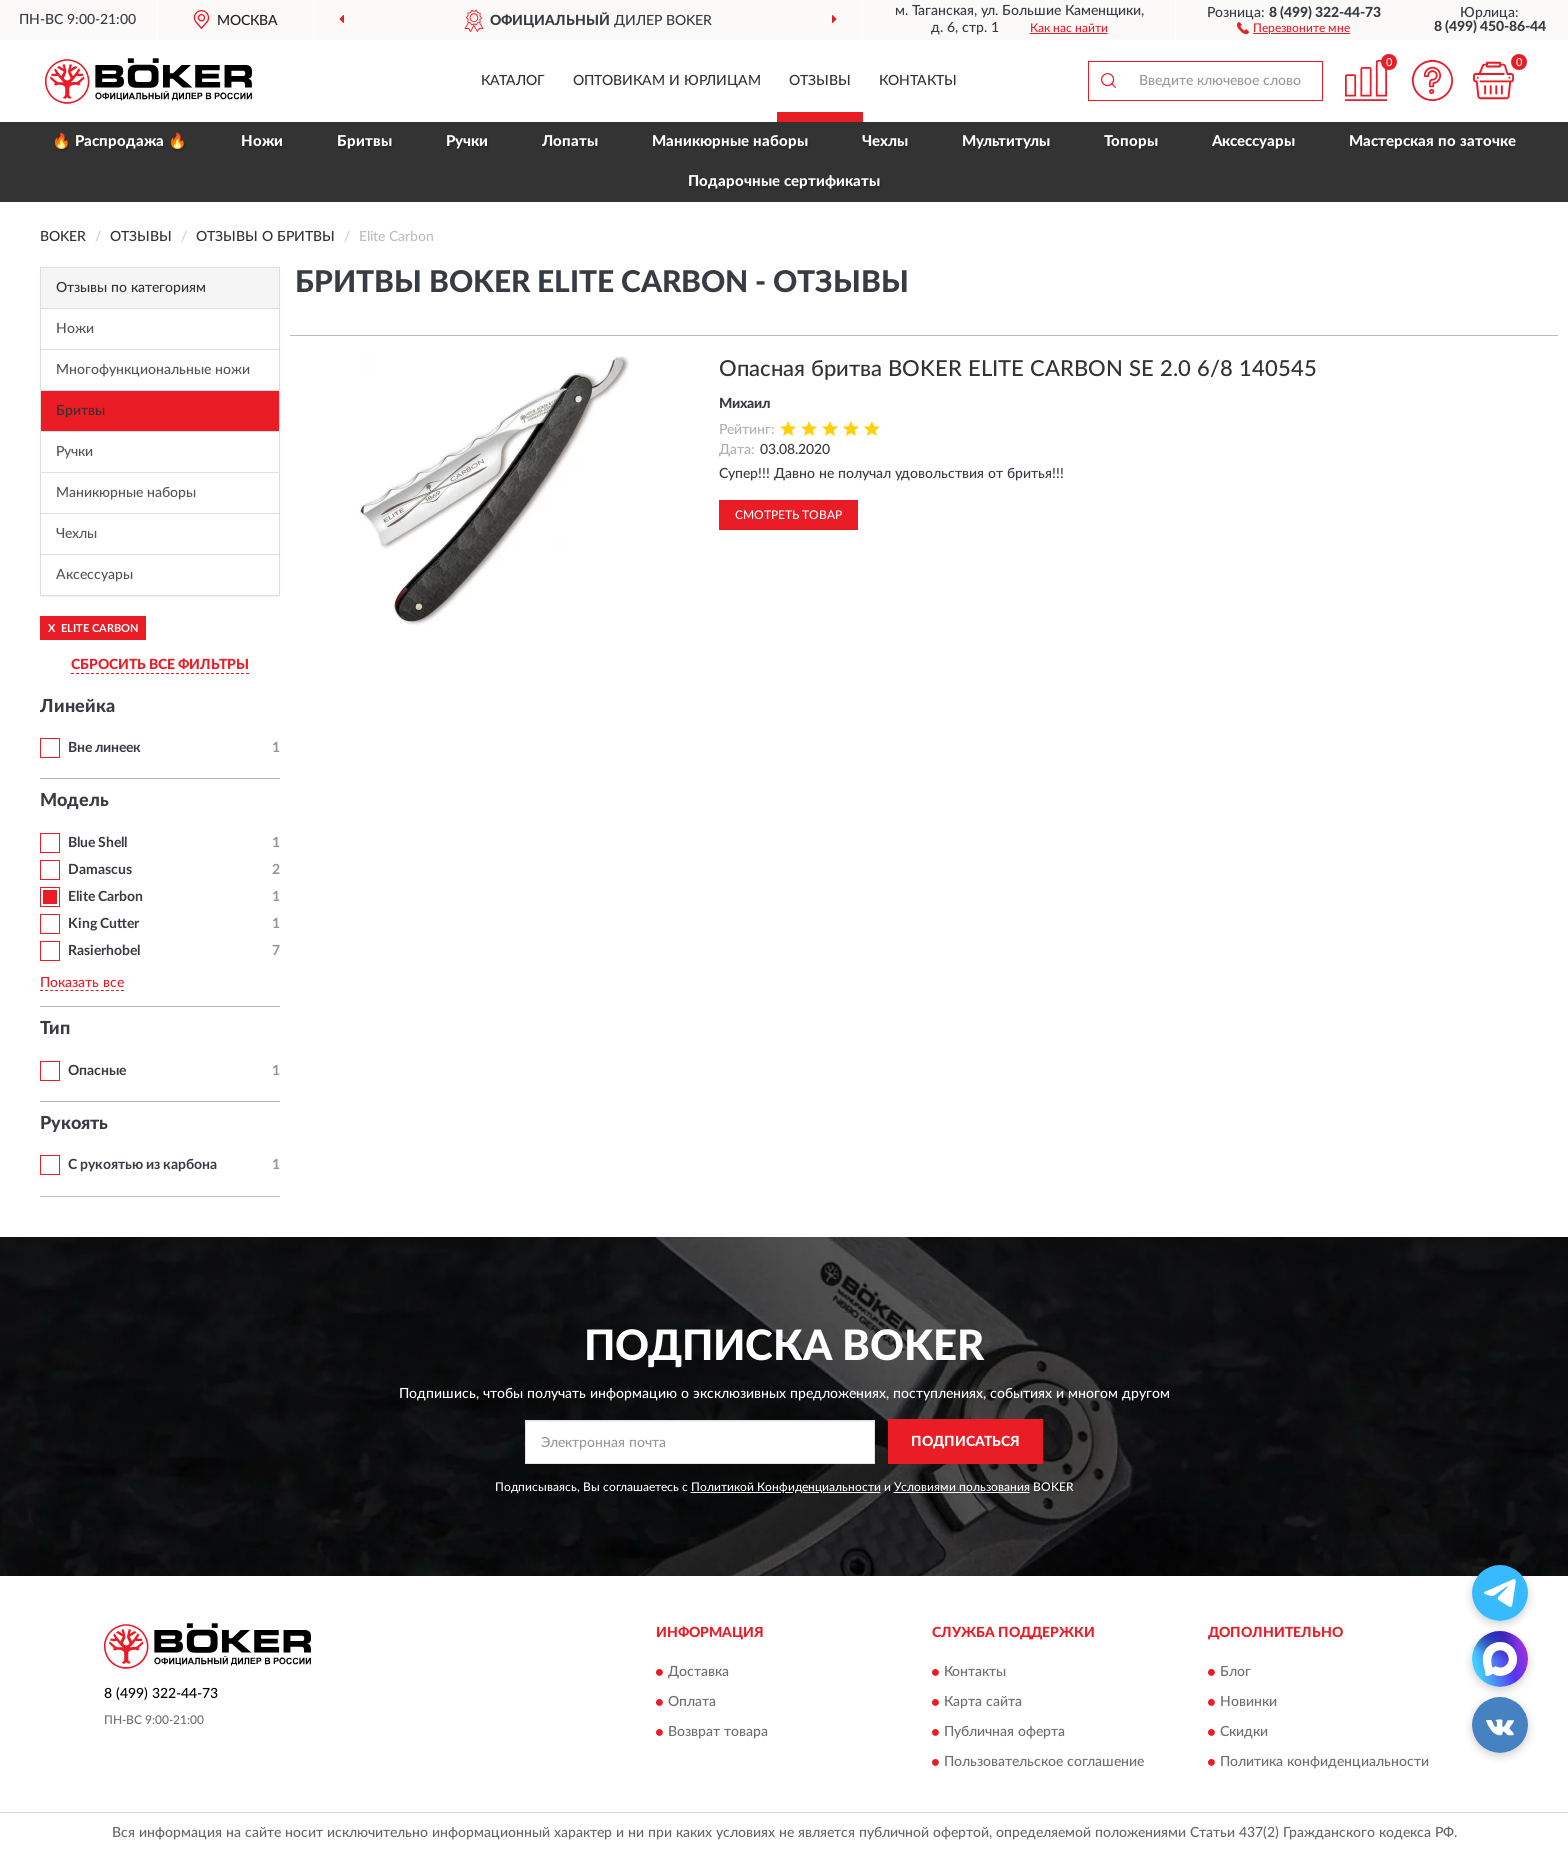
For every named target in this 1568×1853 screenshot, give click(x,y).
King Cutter (103, 924)
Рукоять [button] (74, 1124)
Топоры (1131, 141)
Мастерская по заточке (1432, 141)
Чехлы (885, 141)
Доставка (698, 1672)
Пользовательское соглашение (1044, 1762)
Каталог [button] (513, 81)
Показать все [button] (82, 983)
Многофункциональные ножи (153, 370)
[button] (1293, 27)
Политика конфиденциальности (1324, 1762)
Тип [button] (55, 1029)
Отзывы (820, 81)
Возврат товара (718, 1732)
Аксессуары (1253, 141)
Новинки (1248, 1702)
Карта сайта (983, 1702)
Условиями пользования (962, 1487)
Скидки (1244, 1732)
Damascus (100, 870)
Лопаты (570, 141)
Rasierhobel (104, 951)
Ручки (467, 141)
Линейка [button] (77, 707)
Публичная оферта (1004, 1732)
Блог (1235, 1672)
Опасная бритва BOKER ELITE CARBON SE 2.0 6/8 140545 (1018, 369)
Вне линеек (104, 748)
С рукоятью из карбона (142, 1165)
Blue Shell (97, 843)
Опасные (97, 1071)
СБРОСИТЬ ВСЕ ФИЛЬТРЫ (160, 665)
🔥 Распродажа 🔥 (119, 141)
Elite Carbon (105, 897)
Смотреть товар (788, 515)
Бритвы (364, 141)
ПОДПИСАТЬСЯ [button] (965, 1442)
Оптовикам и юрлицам (667, 81)
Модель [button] (74, 801)
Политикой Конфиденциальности (786, 1487)
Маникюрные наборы (730, 141)
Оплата (692, 1702)
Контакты (918, 81)
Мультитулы (1006, 141)
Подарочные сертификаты (784, 181)
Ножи (262, 141)
